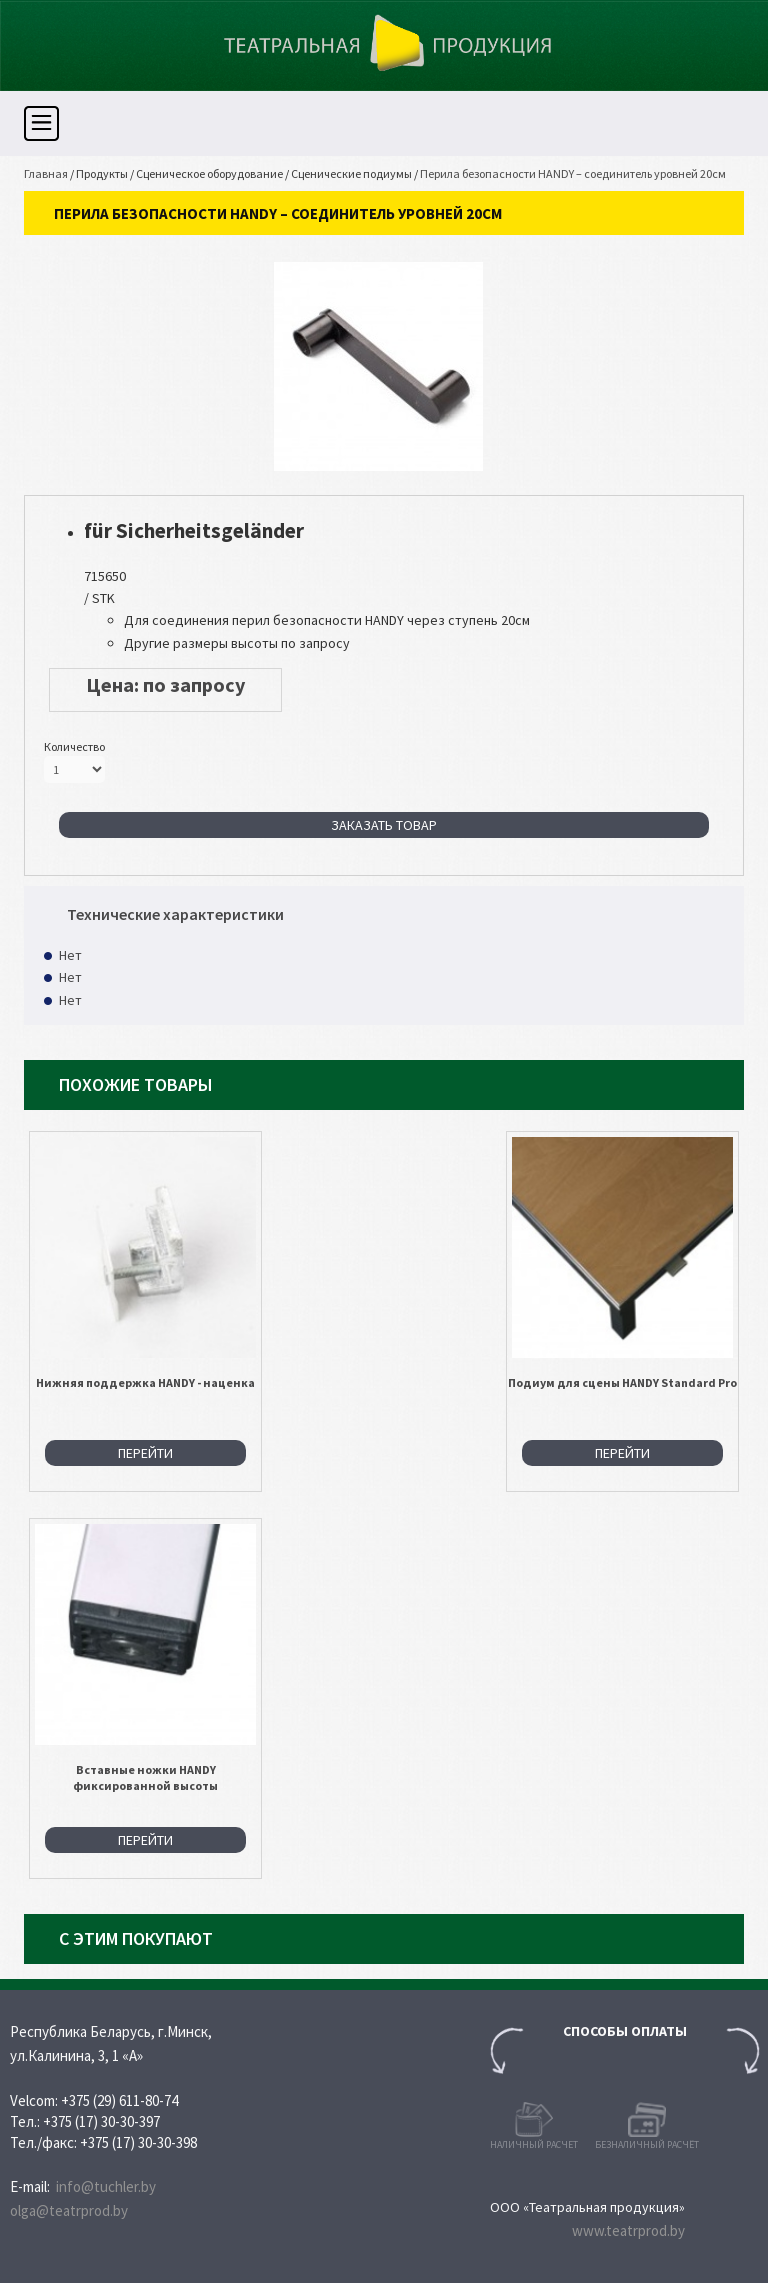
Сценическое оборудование (209, 173)
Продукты (102, 173)
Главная (46, 173)
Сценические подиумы (351, 173)
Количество (74, 746)
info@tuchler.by (106, 2186)
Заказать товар (384, 825)
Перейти (145, 1453)
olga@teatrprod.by (69, 2210)
